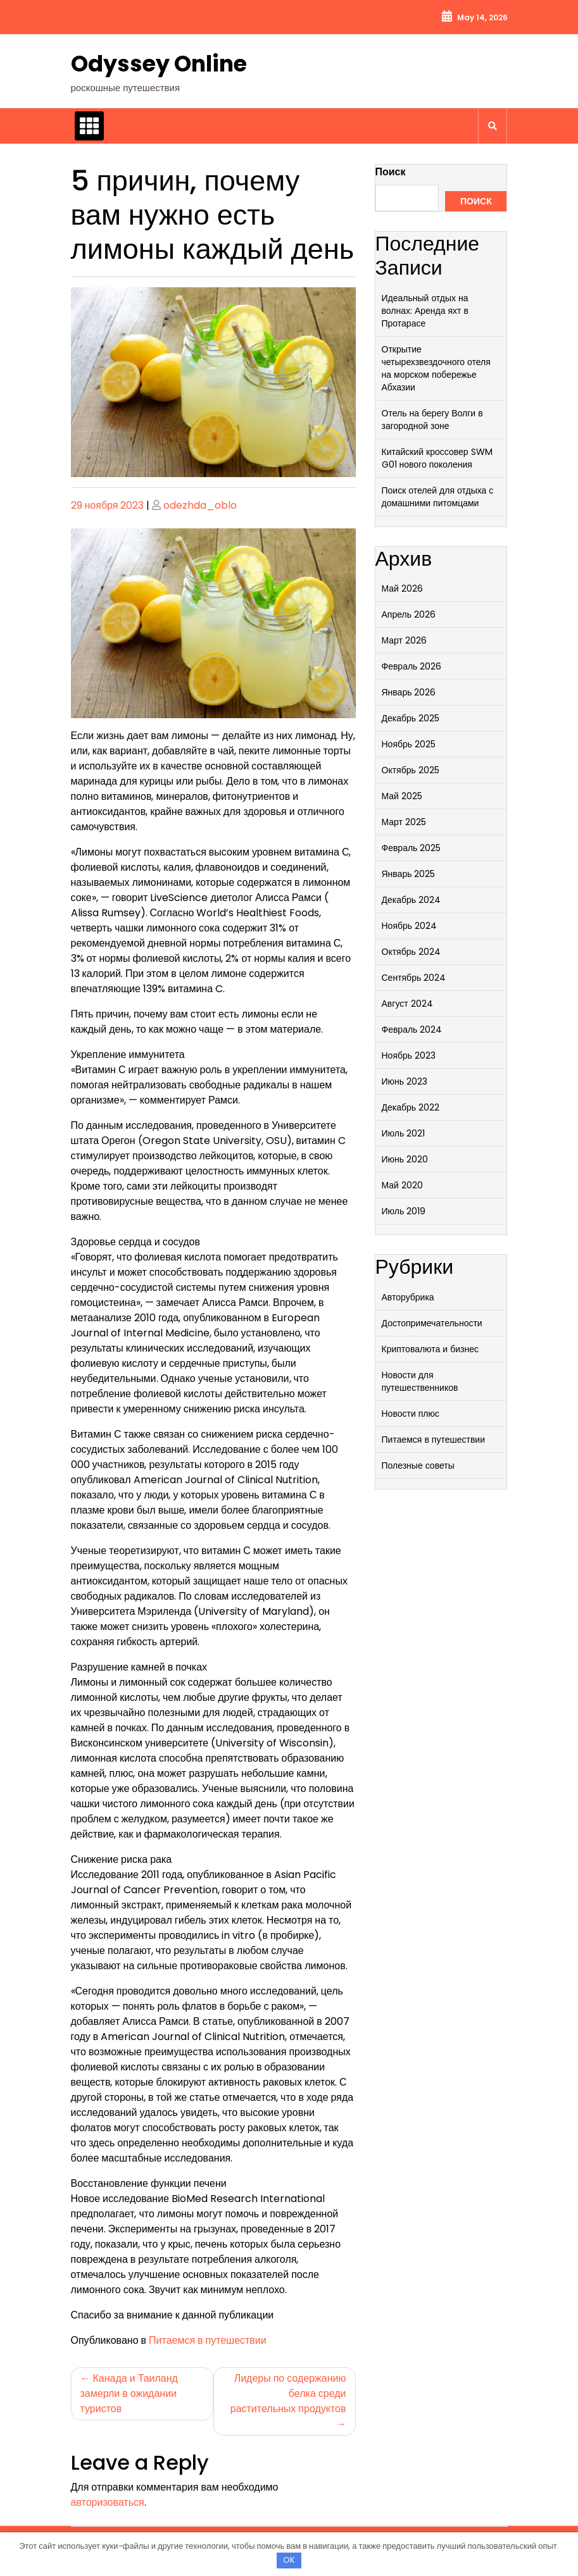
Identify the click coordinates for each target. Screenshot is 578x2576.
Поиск (390, 172)
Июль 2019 (404, 1211)
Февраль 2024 (412, 1029)
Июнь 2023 (405, 1081)
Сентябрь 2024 (414, 977)
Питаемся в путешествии (208, 2340)
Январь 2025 (409, 874)
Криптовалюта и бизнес (430, 1349)
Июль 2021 (403, 1133)
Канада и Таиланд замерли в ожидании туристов (129, 2393)
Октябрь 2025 (410, 770)
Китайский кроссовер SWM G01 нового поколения (437, 458)
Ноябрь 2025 (409, 744)
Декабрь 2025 (411, 718)
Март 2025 (404, 822)
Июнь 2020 (405, 1159)
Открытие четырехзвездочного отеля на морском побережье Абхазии (436, 368)
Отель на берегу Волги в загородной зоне (432, 419)
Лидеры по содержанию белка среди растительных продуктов (288, 2393)
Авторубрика (408, 1297)
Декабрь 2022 (411, 1107)
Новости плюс (410, 1413)
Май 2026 (402, 588)
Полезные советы (418, 1465)
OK (289, 2560)
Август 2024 (407, 1003)
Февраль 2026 (412, 666)
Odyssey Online (159, 63)
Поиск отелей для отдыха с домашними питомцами (438, 496)
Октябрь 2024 (411, 951)
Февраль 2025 (411, 848)
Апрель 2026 (409, 614)
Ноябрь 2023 (409, 1055)
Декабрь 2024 (411, 899)
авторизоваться (107, 2502)
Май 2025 (402, 796)
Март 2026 (404, 640)
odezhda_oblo (200, 505)
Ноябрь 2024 (409, 925)
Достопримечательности (432, 1323)
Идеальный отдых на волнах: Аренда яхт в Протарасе (425, 311)
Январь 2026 (409, 692)
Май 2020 (402, 1185)
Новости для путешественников (420, 1381)
